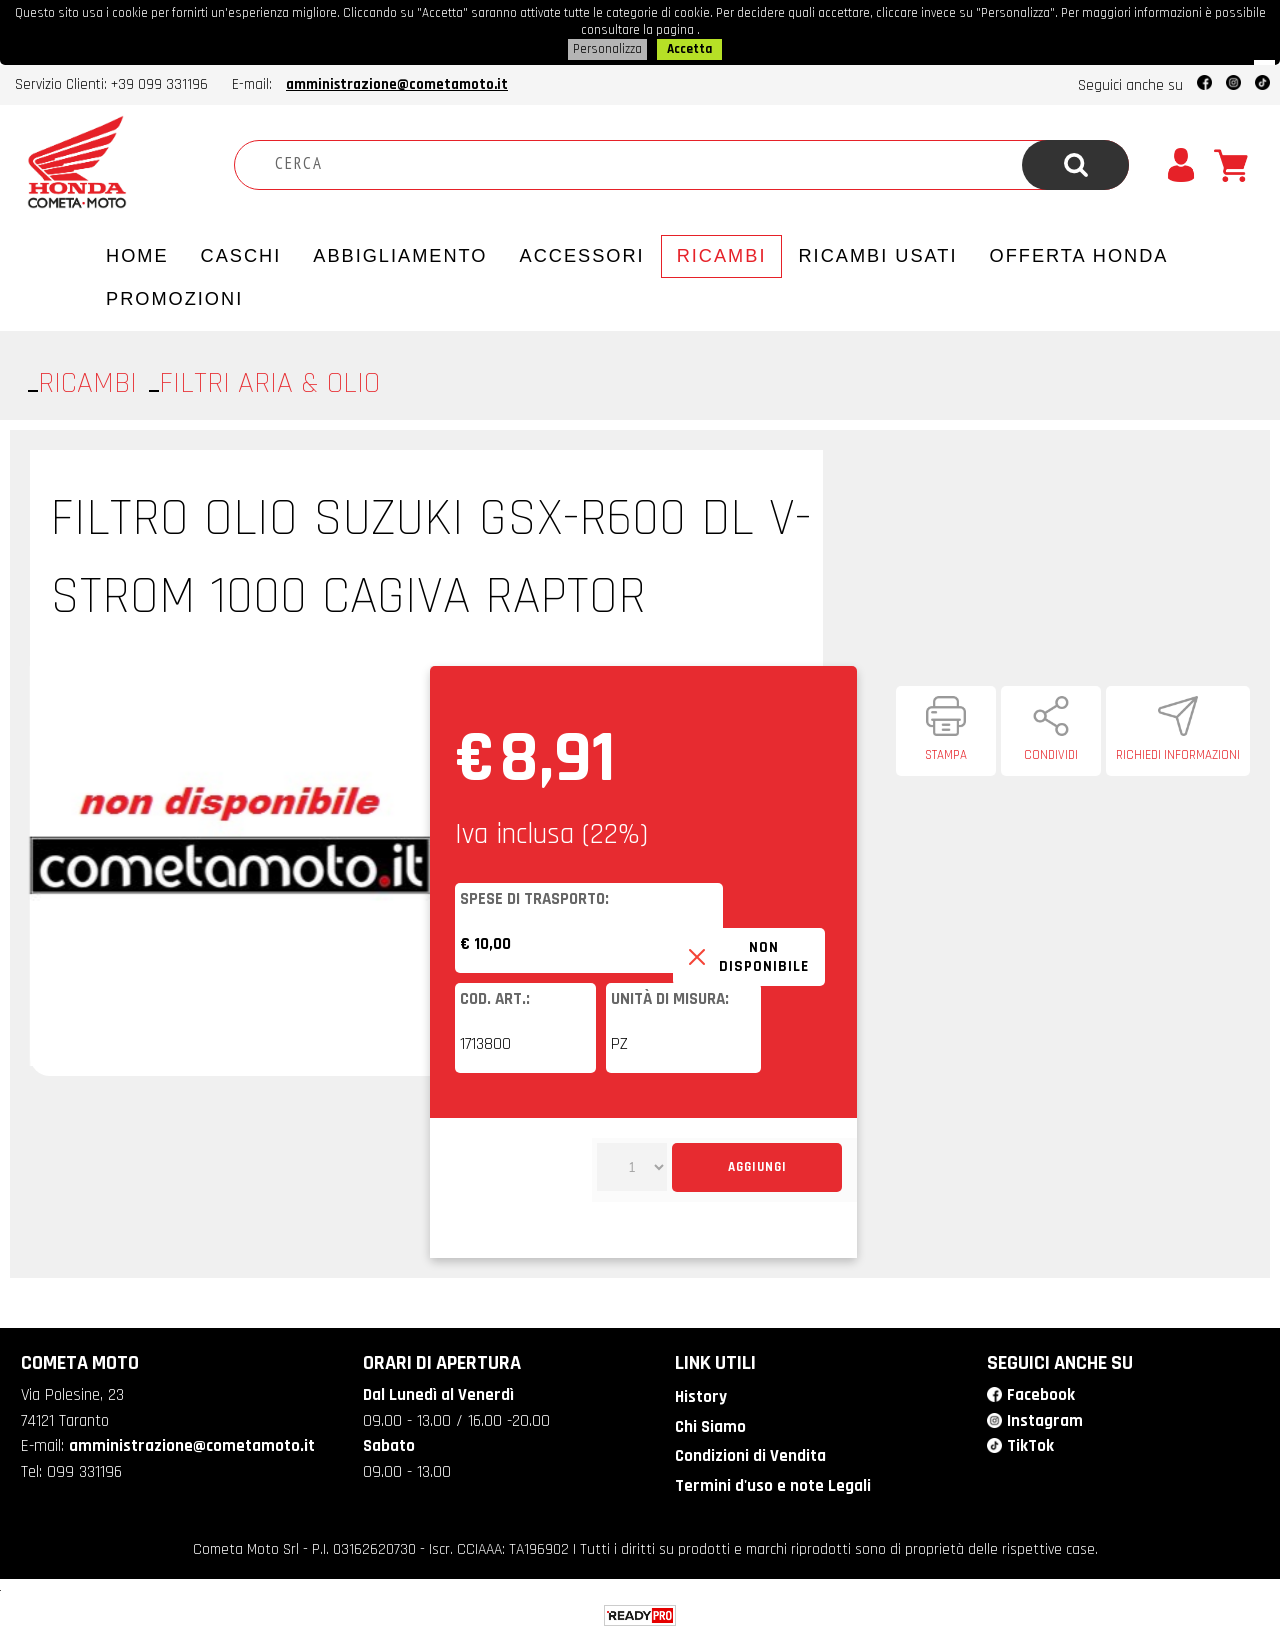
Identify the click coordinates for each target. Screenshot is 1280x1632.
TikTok (1030, 1443)
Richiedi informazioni (1178, 752)
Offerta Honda (1079, 253)
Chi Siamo (710, 1424)
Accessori (582, 253)
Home (137, 253)
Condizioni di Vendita (750, 1453)
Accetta (689, 47)
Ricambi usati (877, 253)
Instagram (1045, 1418)
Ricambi (722, 253)
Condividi (1051, 752)
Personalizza (607, 47)
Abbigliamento (400, 253)
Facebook (1041, 1392)
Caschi (241, 253)
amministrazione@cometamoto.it (397, 81)
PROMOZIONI (174, 296)
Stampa (946, 752)
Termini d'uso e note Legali (773, 1482)
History (701, 1394)
